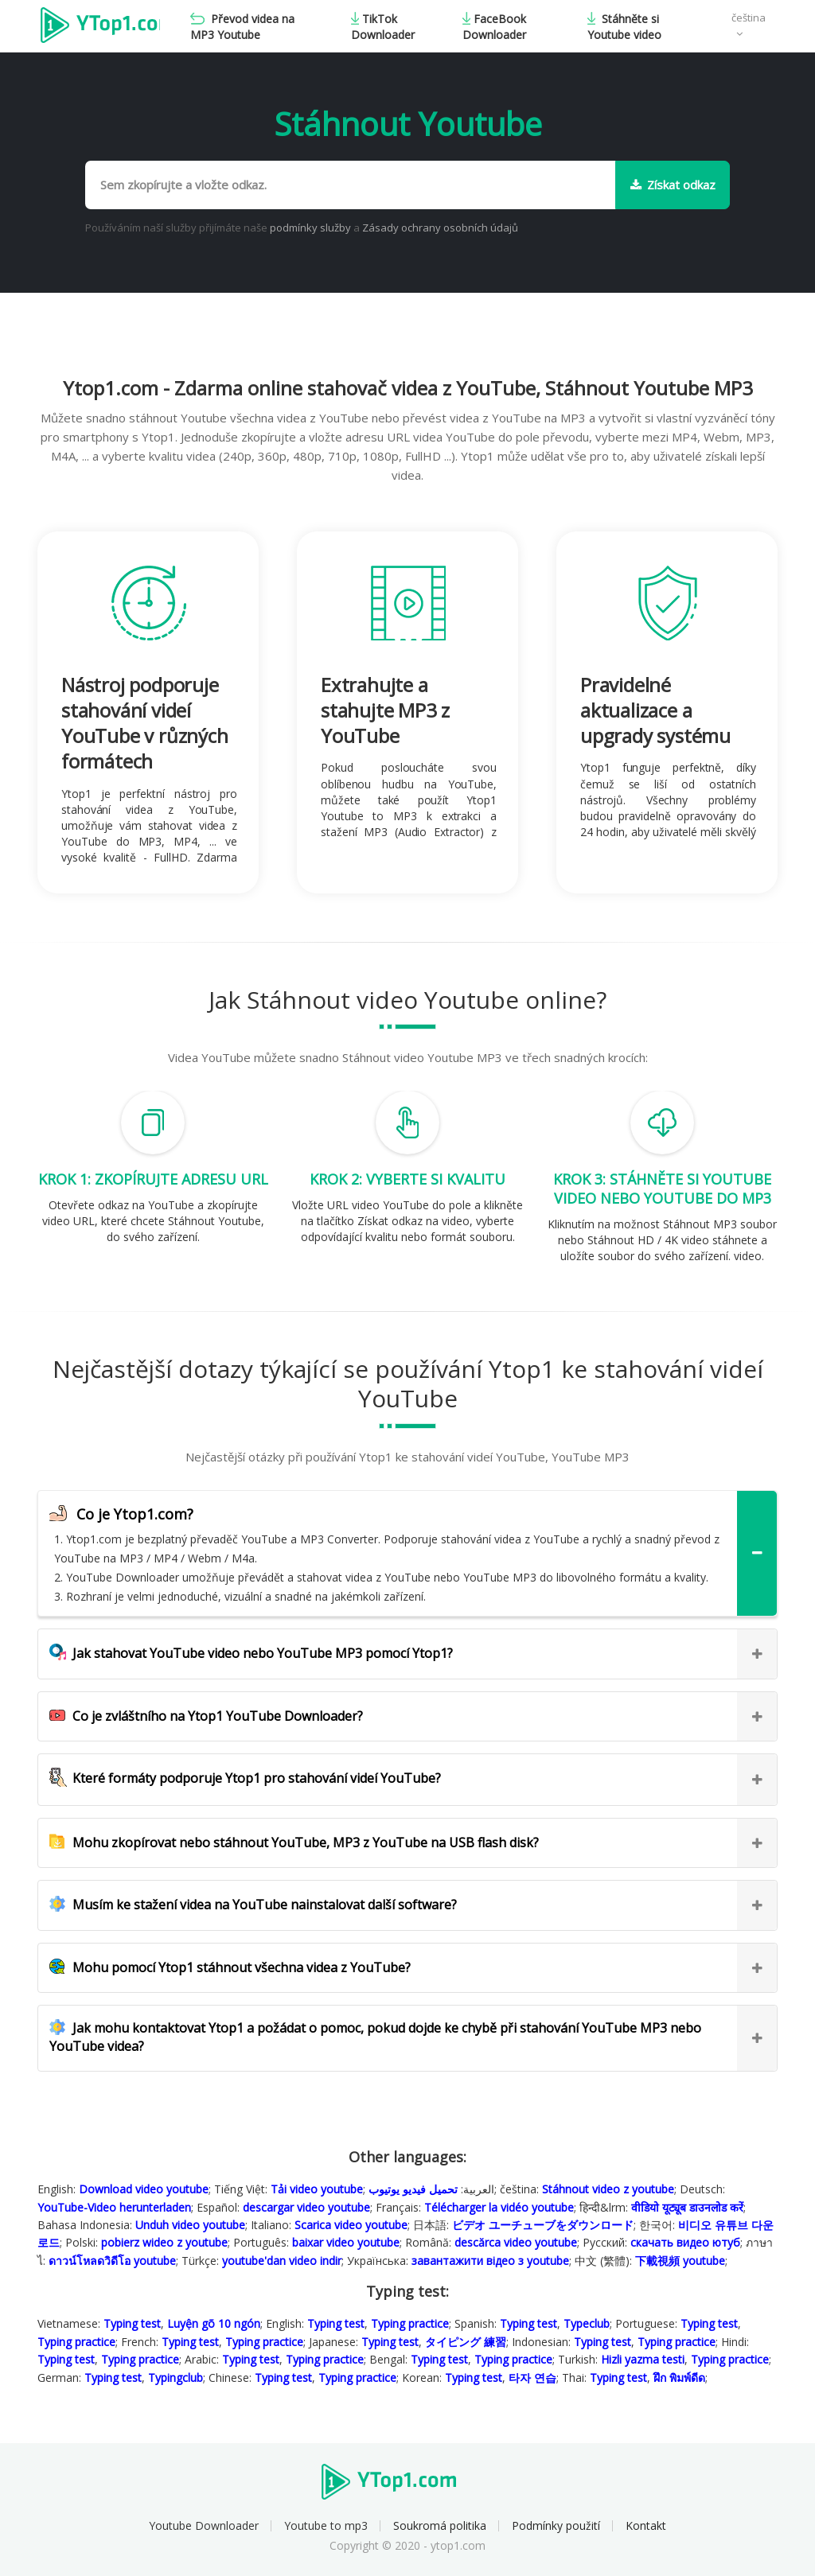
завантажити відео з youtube (490, 2260)
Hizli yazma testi (642, 2359)
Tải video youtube (317, 2189)
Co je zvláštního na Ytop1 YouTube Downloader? (206, 1716)
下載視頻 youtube (680, 2260)
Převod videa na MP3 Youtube (245, 26)
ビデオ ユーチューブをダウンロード (543, 2224)
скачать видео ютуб (685, 2242)
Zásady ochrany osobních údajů (440, 227)
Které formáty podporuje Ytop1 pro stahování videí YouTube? (245, 1778)
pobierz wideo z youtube (164, 2242)
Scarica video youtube (351, 2224)
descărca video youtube (515, 2242)
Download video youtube (144, 2189)
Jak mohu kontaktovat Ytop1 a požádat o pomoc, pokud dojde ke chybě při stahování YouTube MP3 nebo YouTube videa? (375, 2037)
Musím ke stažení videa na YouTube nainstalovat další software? (253, 1904)
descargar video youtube (306, 2207)
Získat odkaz (673, 185)
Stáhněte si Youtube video (624, 26)
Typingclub (175, 2377)
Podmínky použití (556, 2525)
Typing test (132, 2323)
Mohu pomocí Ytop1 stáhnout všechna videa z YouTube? (230, 1967)
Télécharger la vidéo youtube (499, 2207)
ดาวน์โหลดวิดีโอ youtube (112, 2260)
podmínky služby (311, 227)
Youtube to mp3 (326, 2525)
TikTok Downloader (384, 26)
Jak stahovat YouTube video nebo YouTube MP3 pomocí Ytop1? (251, 1653)
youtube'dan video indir (281, 2260)
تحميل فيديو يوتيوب (413, 2189)
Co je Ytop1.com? (121, 1514)
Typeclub (586, 2323)
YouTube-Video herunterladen (114, 2207)
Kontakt (646, 2525)
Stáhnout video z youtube (608, 2189)
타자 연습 (532, 2377)
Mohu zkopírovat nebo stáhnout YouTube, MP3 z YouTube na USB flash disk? (294, 1842)
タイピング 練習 (465, 2341)
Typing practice (410, 2323)
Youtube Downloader (204, 2525)
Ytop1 (101, 27)
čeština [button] (748, 17)
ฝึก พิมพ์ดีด (679, 2377)
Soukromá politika (439, 2525)
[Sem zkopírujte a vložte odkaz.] (350, 185)
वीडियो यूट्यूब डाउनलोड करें (687, 2207)
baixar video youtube (346, 2242)
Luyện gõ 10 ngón (213, 2323)
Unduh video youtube (190, 2224)
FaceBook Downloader (495, 26)
